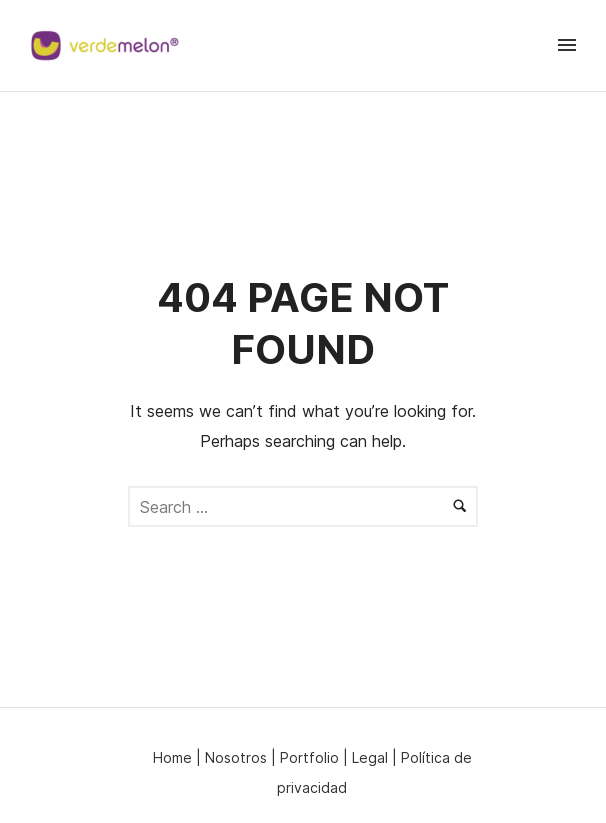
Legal (370, 757)
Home (172, 757)
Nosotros (236, 757)
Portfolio (309, 757)
